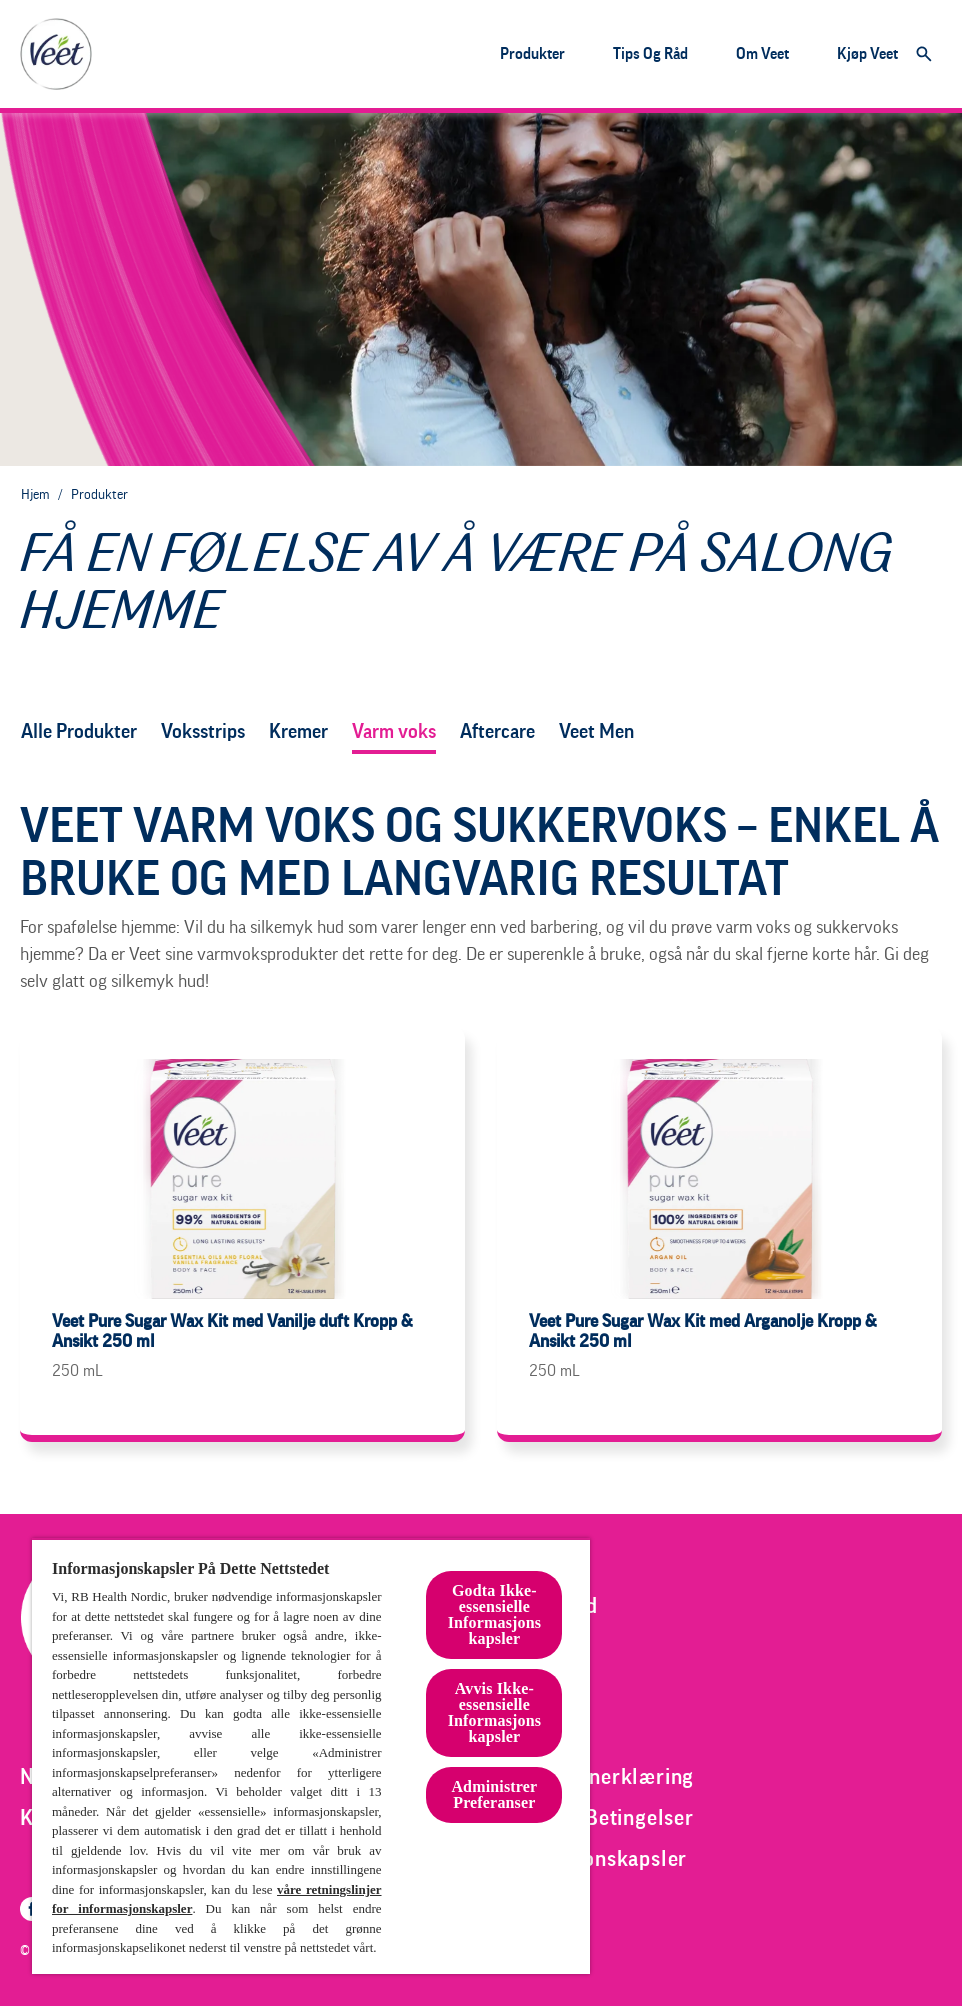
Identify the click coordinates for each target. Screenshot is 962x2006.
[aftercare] (497, 732)
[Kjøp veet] (867, 54)
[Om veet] (762, 54)
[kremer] (298, 732)
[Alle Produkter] (79, 732)
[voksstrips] (203, 732)
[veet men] (596, 732)
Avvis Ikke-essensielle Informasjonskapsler (494, 1712)
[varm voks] (394, 732)
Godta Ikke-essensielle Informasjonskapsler (494, 1614)
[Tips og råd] (650, 54)
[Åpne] (924, 54)
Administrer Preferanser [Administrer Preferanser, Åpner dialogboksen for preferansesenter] (494, 1794)
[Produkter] (532, 54)
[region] (311, 1756)
